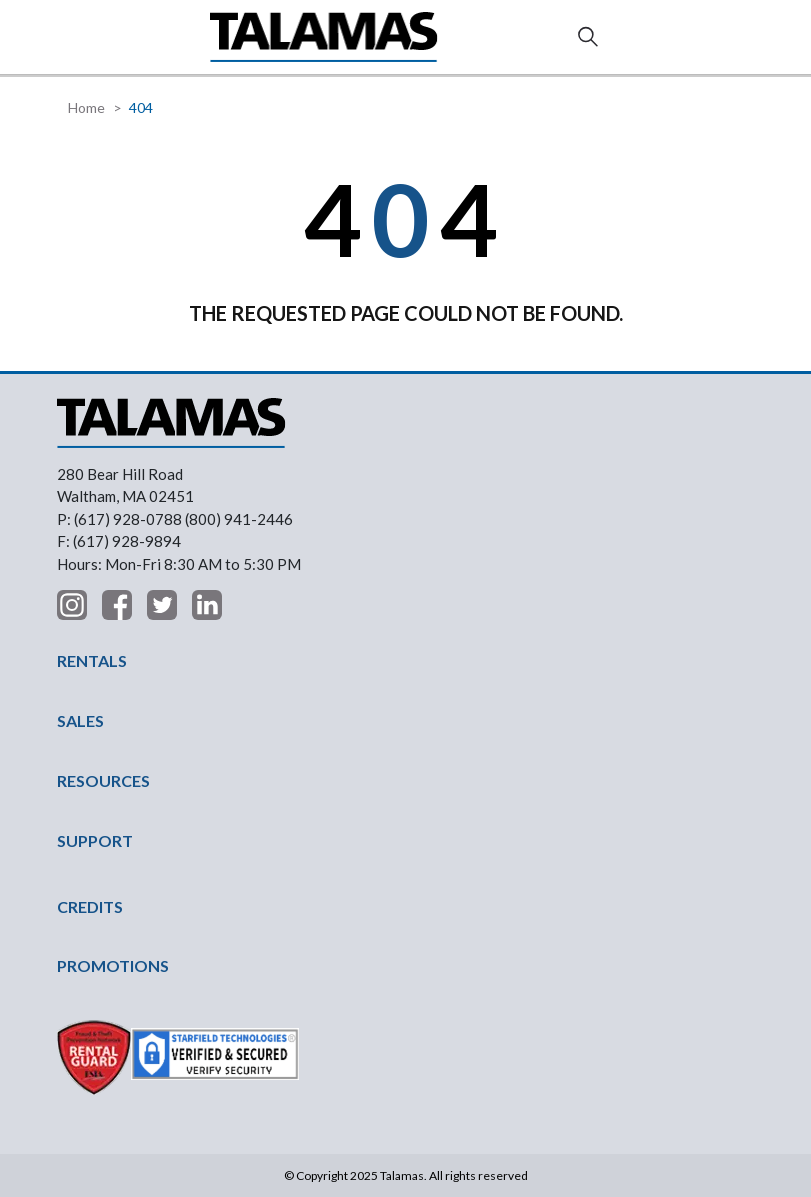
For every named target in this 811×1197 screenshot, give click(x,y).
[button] (73, 36)
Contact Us (740, 37)
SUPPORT (95, 840)
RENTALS (92, 660)
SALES (80, 720)
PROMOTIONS (113, 965)
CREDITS (90, 906)
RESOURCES (103, 780)
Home (86, 107)
